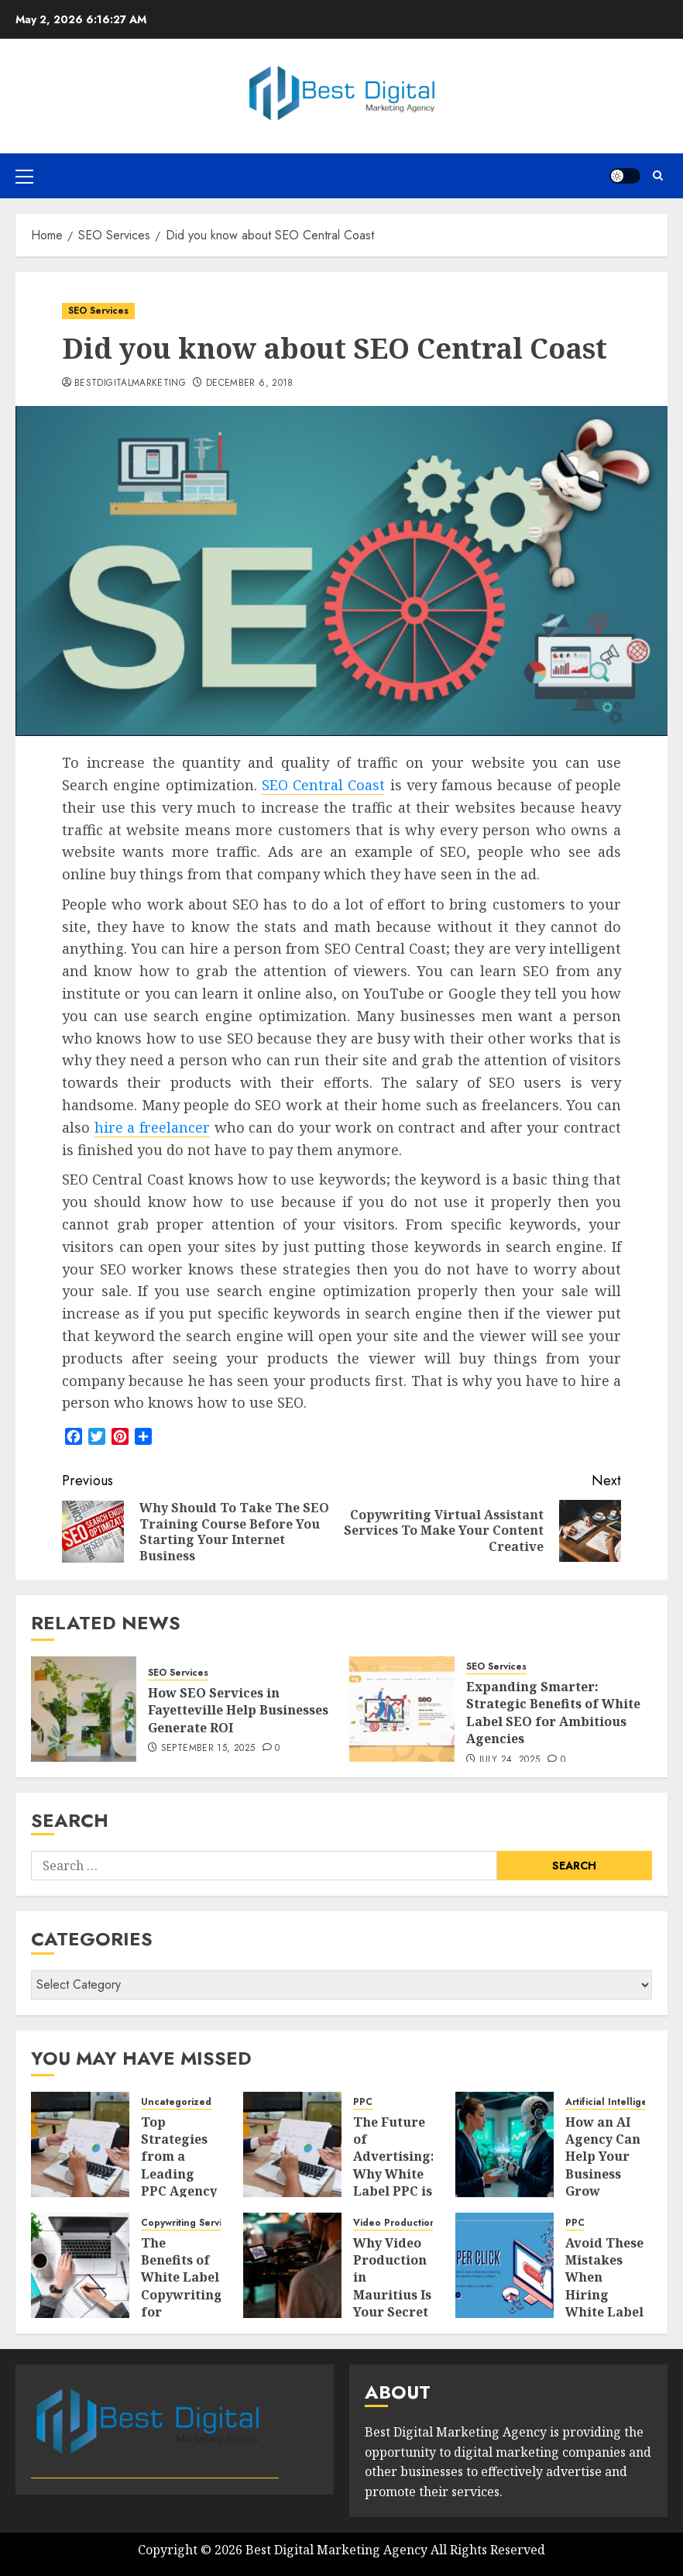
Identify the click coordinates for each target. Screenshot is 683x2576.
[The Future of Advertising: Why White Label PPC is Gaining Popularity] (292, 2144)
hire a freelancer (152, 1127)
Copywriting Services (189, 2223)
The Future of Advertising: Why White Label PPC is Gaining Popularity (393, 2173)
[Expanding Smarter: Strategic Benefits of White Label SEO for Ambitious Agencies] (402, 1709)
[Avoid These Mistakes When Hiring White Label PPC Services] (504, 2265)
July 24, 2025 (510, 1760)
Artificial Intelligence (615, 2102)
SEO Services (98, 311)
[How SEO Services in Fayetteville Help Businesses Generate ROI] (83, 1709)
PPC (362, 2102)
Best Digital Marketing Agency (336, 2549)
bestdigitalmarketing (130, 383)
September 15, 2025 (208, 1748)
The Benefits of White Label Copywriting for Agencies (181, 2286)
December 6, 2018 (249, 383)
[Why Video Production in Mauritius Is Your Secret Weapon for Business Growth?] (292, 2265)
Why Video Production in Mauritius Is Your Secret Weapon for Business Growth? (392, 2303)
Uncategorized (176, 2102)
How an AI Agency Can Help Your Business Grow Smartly (602, 2165)
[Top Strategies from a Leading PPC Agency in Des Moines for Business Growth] (80, 2144)
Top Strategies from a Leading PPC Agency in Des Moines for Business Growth (179, 2191)
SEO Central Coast (324, 785)
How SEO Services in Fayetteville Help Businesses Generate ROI (238, 1710)
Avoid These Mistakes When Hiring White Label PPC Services (604, 2294)
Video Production (394, 2223)
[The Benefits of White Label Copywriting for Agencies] (80, 2265)
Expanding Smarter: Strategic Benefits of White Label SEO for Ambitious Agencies (553, 1712)
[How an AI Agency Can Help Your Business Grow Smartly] (504, 2144)
